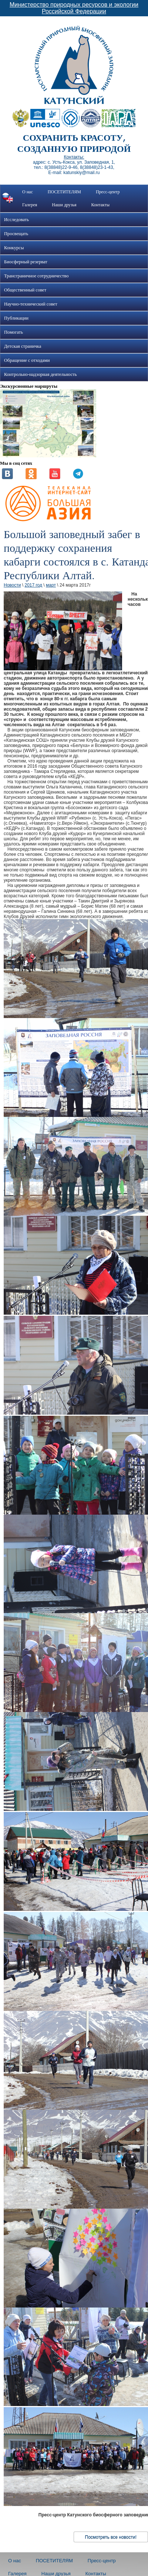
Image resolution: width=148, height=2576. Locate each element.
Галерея (29, 204)
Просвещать (16, 234)
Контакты (100, 204)
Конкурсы (14, 248)
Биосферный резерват (25, 262)
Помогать (13, 332)
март (51, 585)
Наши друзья (64, 204)
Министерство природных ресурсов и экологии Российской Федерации (74, 7)
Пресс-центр (108, 191)
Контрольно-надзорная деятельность (40, 374)
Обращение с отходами (27, 360)
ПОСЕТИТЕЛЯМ (64, 191)
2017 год (33, 585)
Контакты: (74, 157)
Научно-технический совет (30, 304)
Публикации (16, 318)
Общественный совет (25, 290)
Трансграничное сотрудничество (36, 276)
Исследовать (16, 220)
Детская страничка (22, 346)
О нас (27, 191)
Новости (12, 585)
